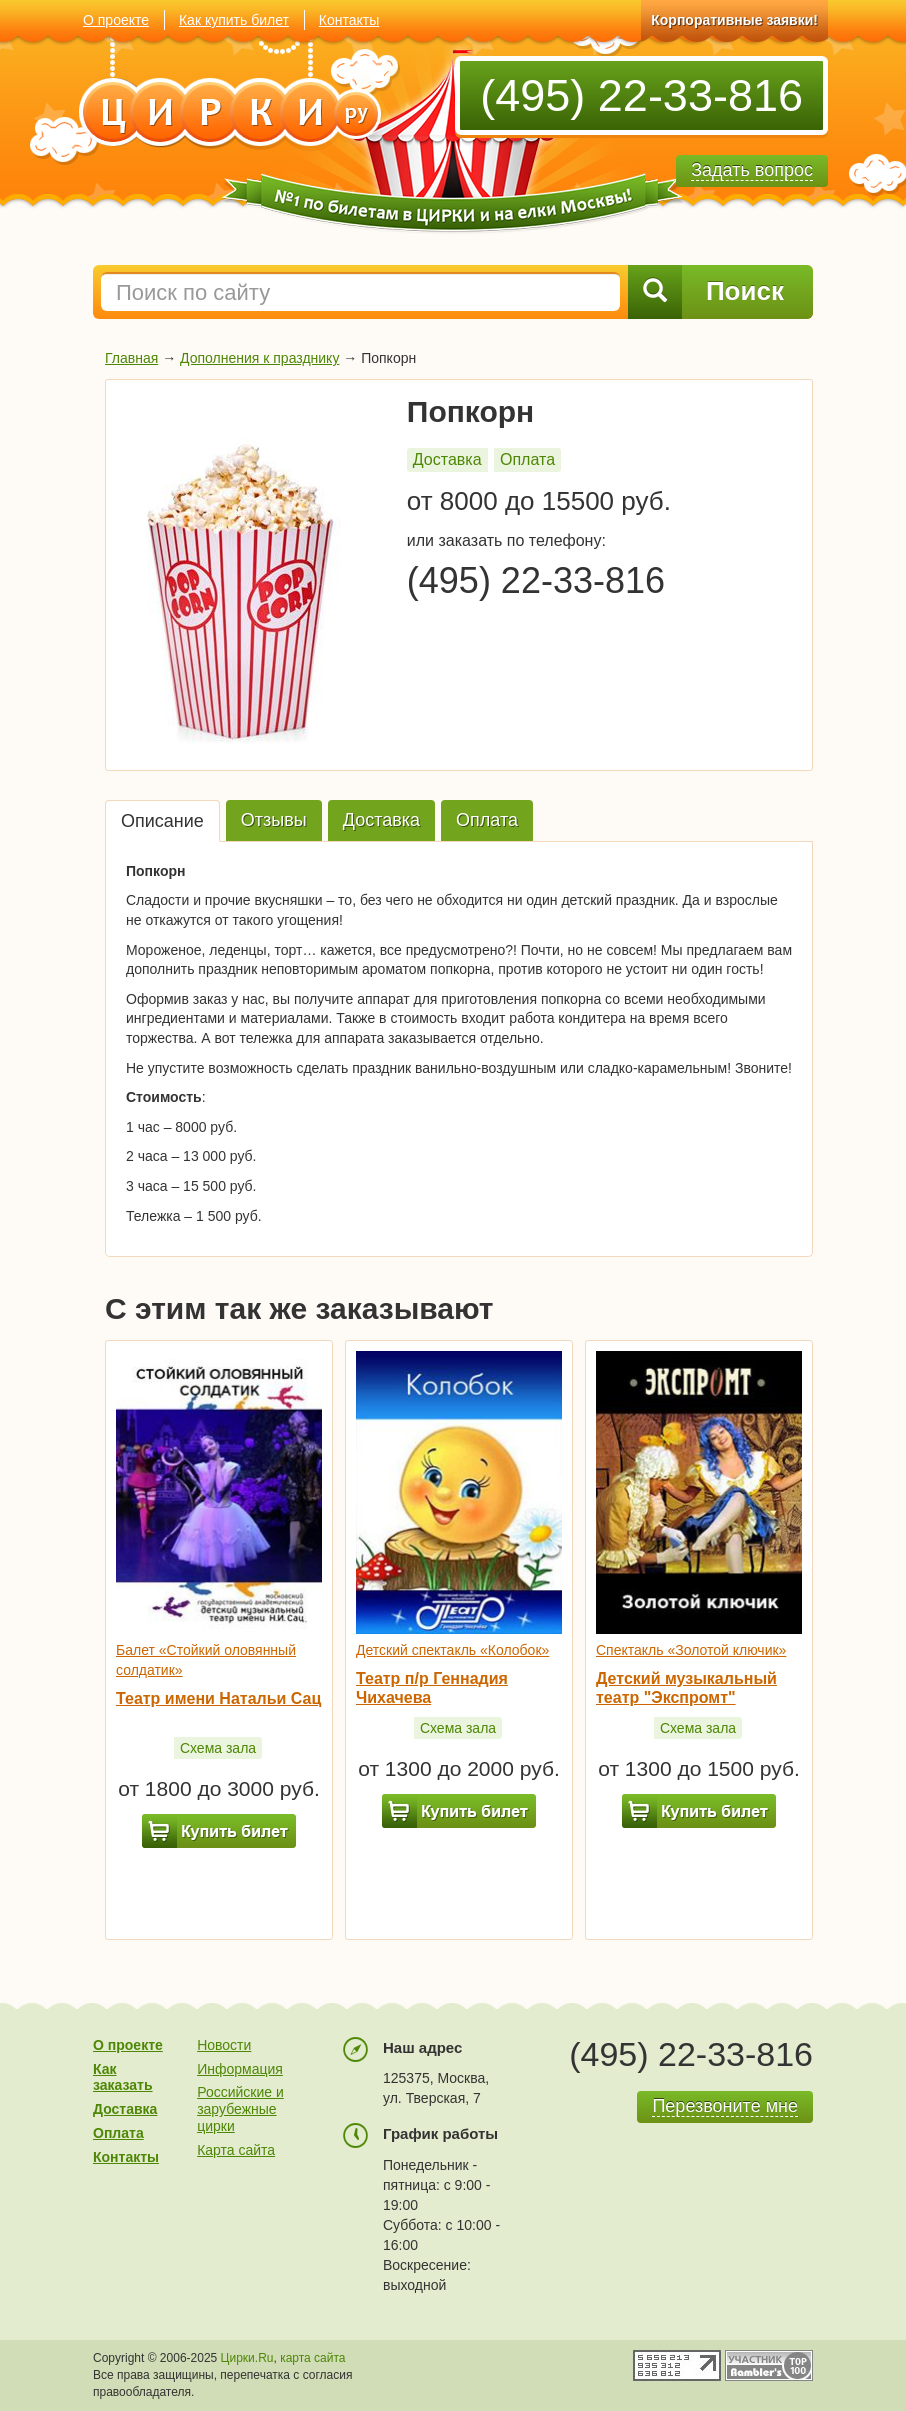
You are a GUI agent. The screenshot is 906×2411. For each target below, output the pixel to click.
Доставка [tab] (381, 820)
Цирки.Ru (247, 2358)
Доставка (447, 459)
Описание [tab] (162, 821)
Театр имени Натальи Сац (218, 1698)
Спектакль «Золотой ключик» (691, 1650)
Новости (224, 2045)
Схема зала (218, 1748)
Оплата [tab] (487, 820)
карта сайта (312, 2358)
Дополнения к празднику (259, 358)
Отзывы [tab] (274, 820)
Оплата (527, 459)
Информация (240, 2069)
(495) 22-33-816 (641, 95)
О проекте (116, 20)
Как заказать (123, 2077)
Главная (131, 358)
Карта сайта (236, 2150)
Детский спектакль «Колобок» (452, 1650)
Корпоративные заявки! (734, 20)
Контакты (349, 20)
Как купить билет (234, 20)
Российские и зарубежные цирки (240, 2109)
